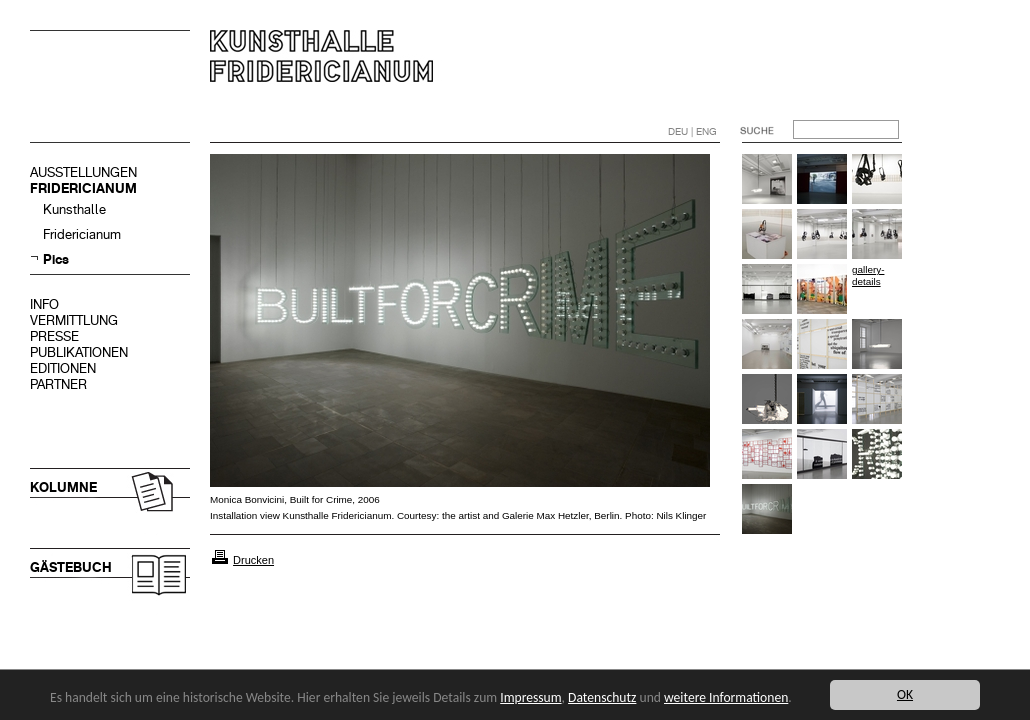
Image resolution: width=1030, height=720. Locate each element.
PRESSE (54, 336)
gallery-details (868, 275)
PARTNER (58, 384)
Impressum (530, 697)
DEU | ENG (692, 131)
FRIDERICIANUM (83, 188)
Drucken (253, 560)
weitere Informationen (726, 697)
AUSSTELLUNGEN (83, 172)
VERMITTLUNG (74, 320)
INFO (44, 304)
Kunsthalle (74, 209)
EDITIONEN (63, 368)
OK (905, 694)
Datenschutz (602, 697)
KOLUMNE (63, 487)
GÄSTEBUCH (71, 567)
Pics (56, 259)
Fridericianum (82, 234)
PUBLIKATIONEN (79, 352)
